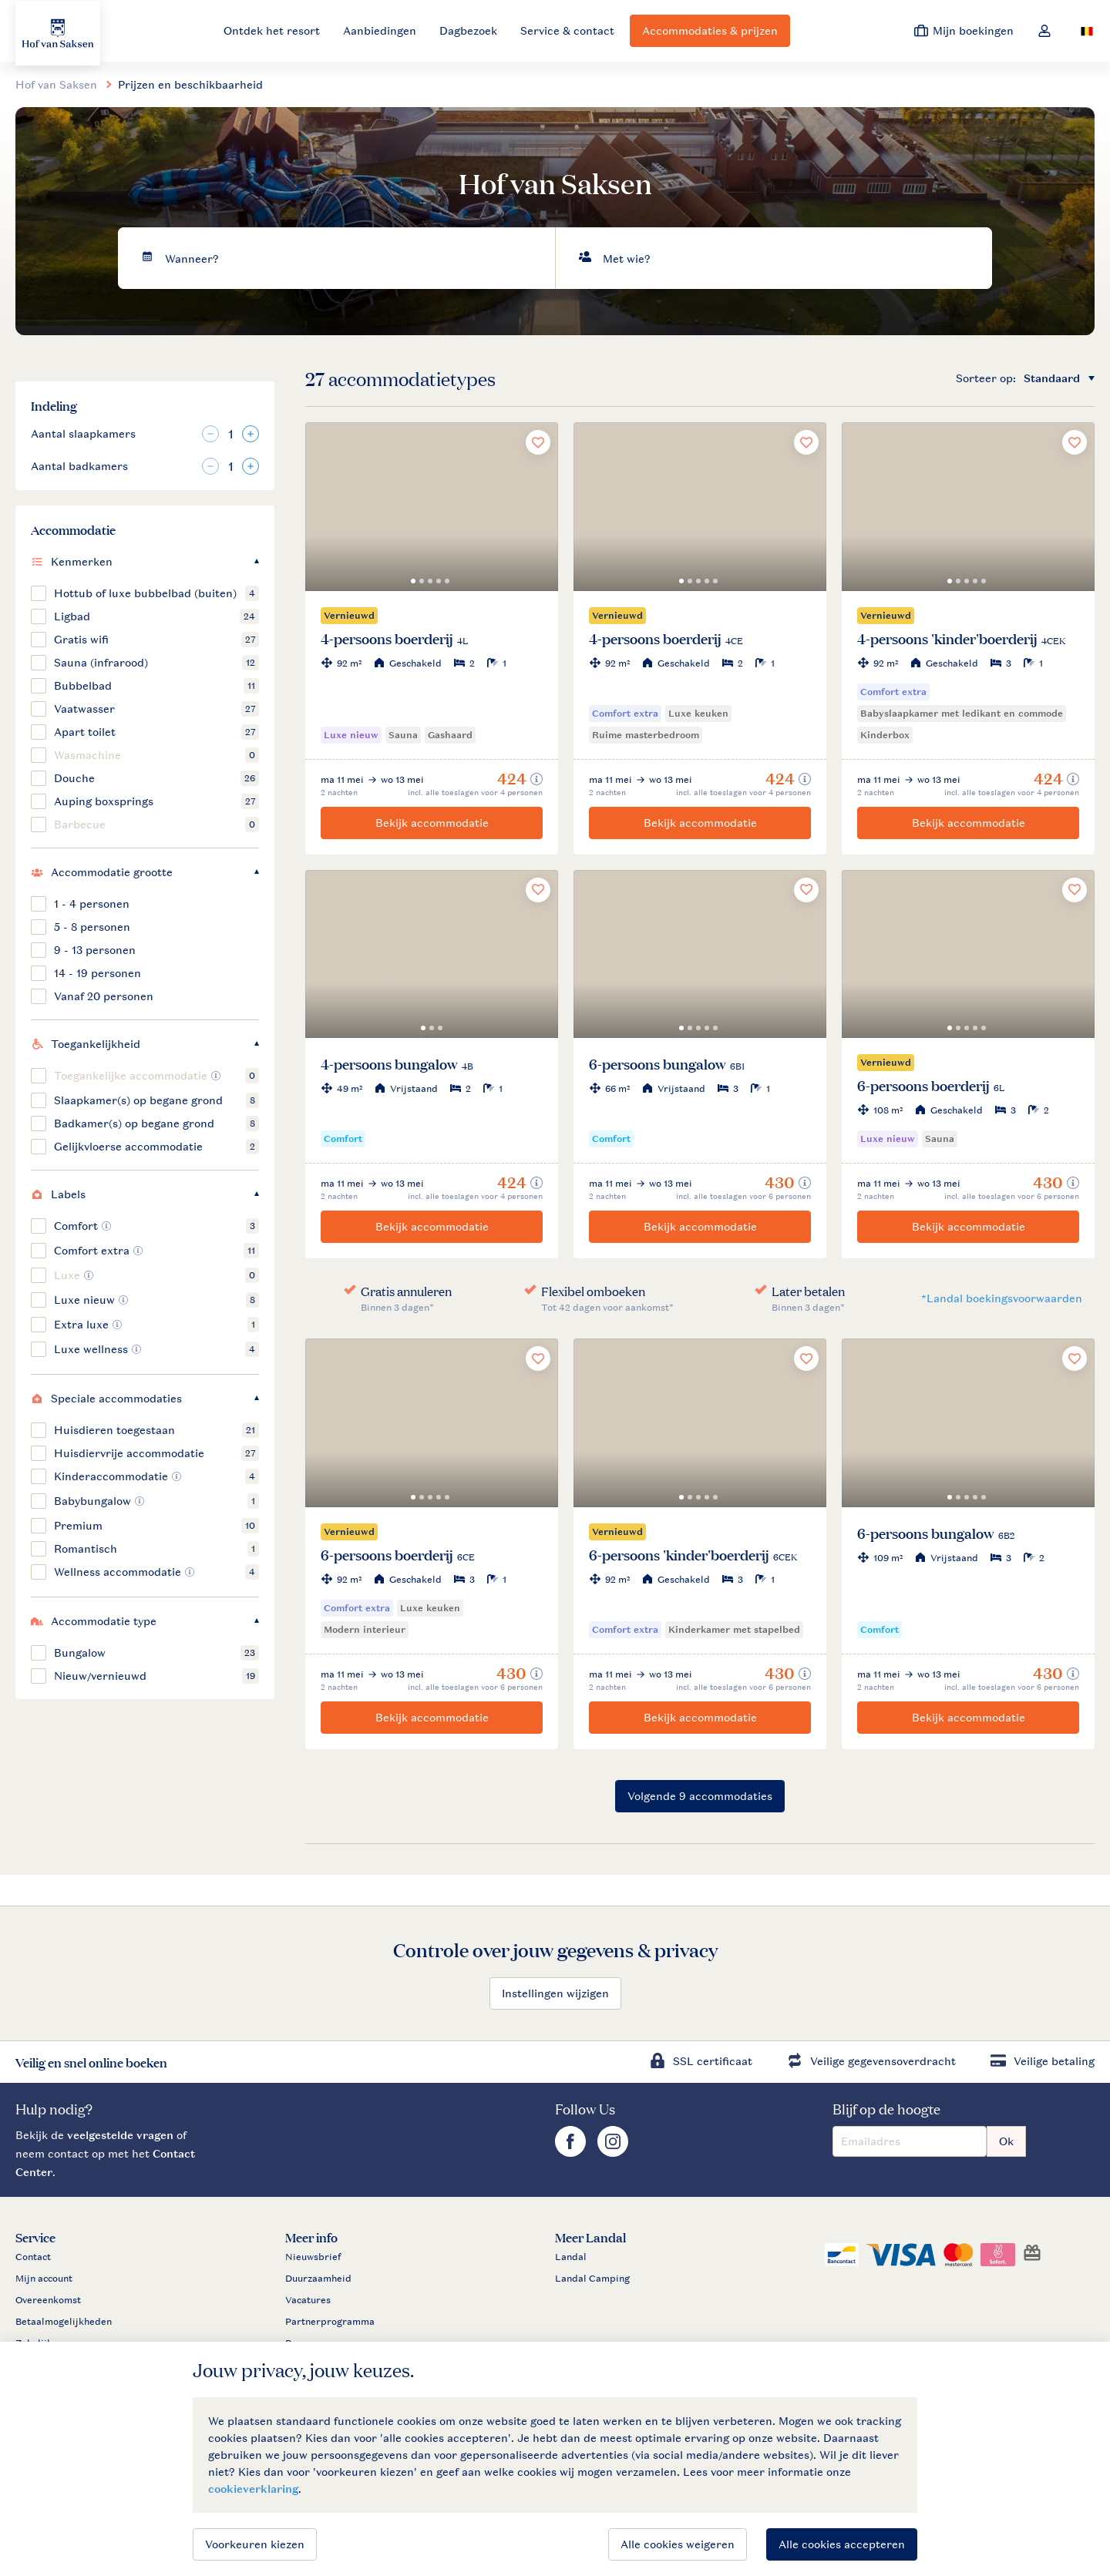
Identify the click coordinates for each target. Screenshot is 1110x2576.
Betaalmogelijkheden (63, 2322)
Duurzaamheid (318, 2278)
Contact (33, 2257)
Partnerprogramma (330, 2322)
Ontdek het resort (272, 30)
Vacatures (308, 2300)
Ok (1006, 2141)
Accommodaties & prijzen (710, 30)
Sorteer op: (986, 378)
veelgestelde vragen (120, 2135)
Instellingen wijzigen (555, 1993)
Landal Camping (592, 2278)
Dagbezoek (468, 30)
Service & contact (567, 30)
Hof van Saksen (56, 84)
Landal (571, 2257)
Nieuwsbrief (313, 2257)
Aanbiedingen (379, 30)
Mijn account (43, 2278)
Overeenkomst (48, 2300)
